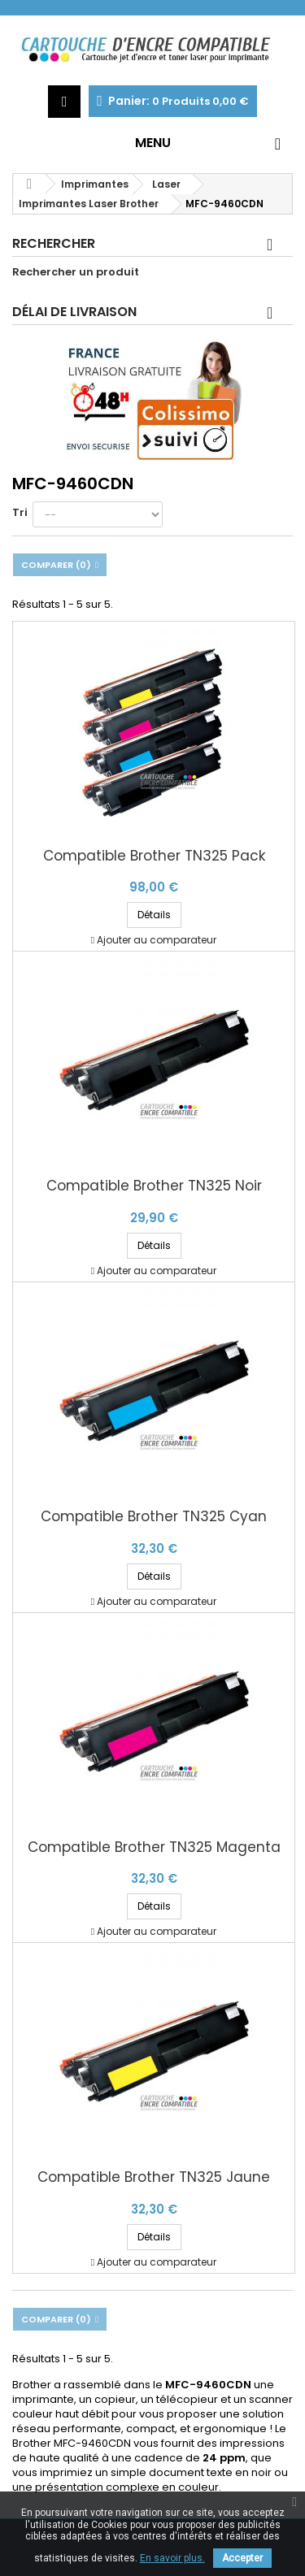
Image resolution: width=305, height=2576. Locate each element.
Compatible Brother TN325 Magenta (154, 1847)
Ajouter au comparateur (156, 940)
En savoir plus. (172, 2558)
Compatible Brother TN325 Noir (154, 1186)
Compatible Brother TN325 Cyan (154, 1516)
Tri (20, 512)
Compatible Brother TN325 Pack (154, 856)
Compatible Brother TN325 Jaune (153, 2177)
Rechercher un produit (75, 272)
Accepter (242, 2558)
